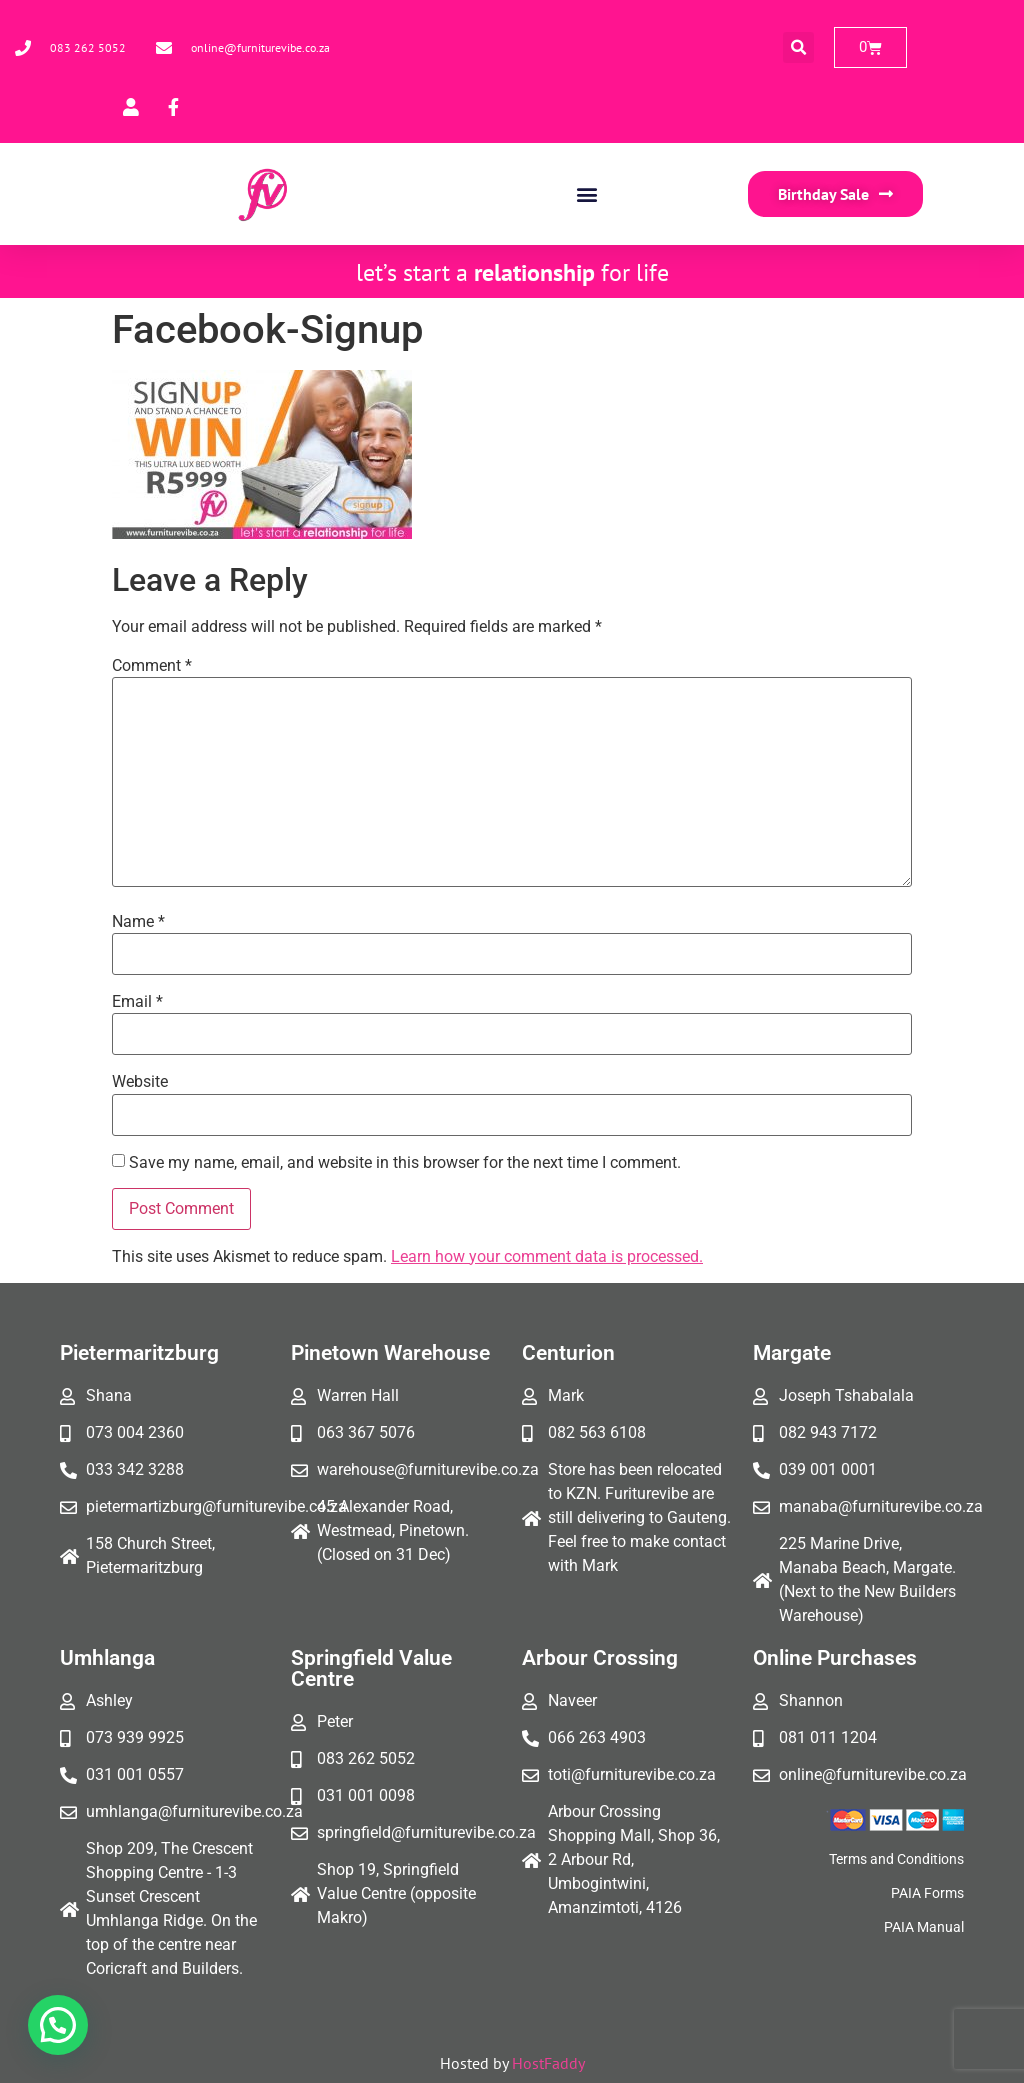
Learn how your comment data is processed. (547, 1256)
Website (140, 1082)
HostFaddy (548, 2063)
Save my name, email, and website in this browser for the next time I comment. (405, 1163)
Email (137, 1002)
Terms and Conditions (896, 1859)
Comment (152, 666)
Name (138, 922)
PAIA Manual (924, 1927)
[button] (798, 47)
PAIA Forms (927, 1893)
